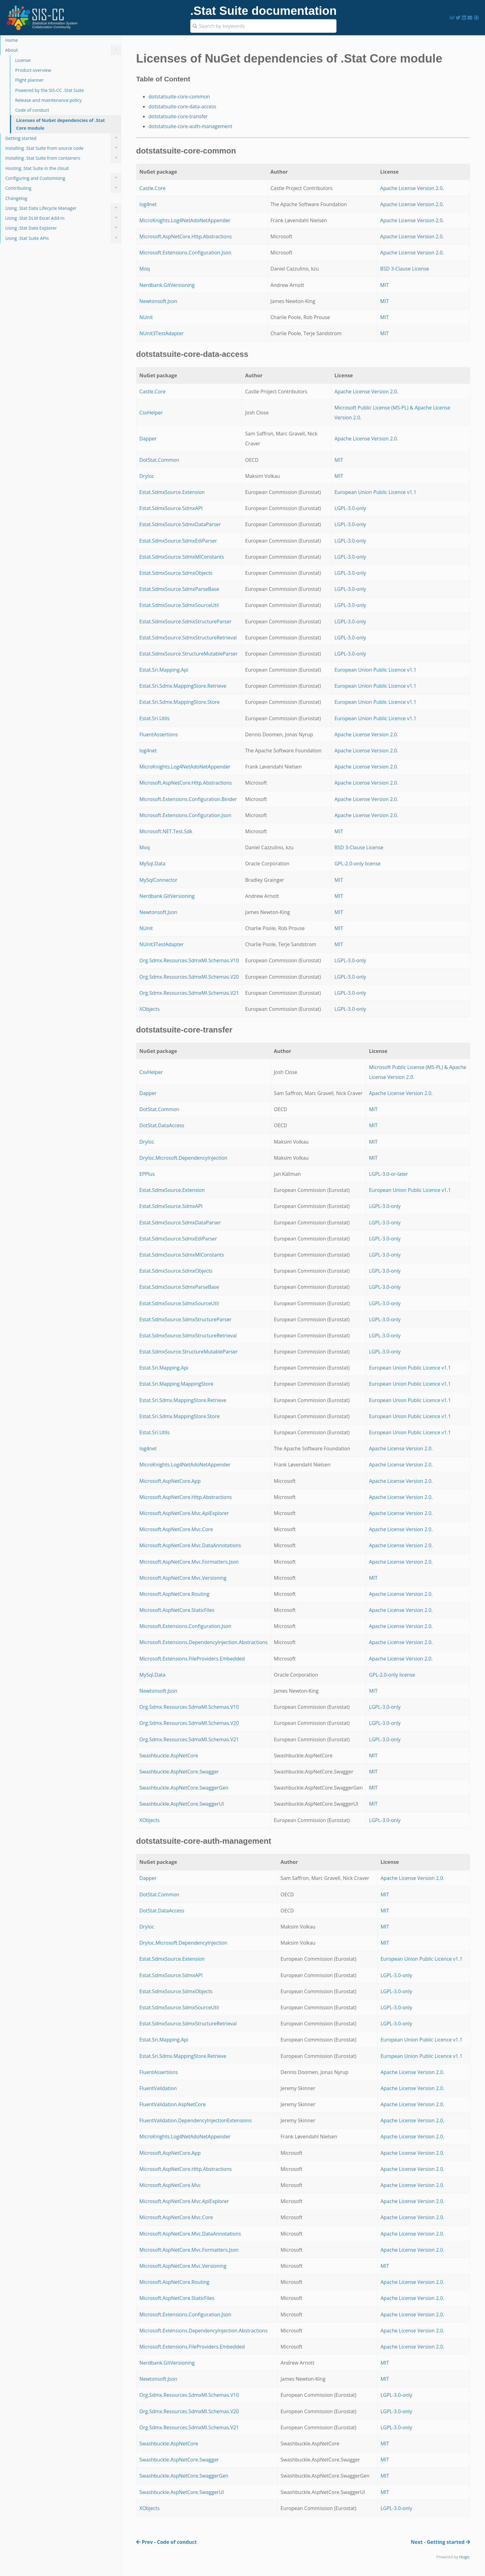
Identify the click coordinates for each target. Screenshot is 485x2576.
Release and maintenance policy (48, 100)
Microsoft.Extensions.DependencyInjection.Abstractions (203, 1642)
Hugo (464, 2557)
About (63, 50)
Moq (144, 268)
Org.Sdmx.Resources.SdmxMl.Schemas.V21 (189, 992)
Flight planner (29, 80)
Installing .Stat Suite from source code (63, 148)
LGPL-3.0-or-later (388, 1174)
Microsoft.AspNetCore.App (170, 1481)
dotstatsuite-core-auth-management (190, 126)
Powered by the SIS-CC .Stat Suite (49, 90)
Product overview (33, 70)
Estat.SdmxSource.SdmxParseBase (179, 589)
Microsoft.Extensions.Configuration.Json (185, 252)
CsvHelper (151, 412)
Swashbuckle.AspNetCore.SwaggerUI (181, 1803)
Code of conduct (32, 110)
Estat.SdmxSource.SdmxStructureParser (185, 621)
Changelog (16, 198)
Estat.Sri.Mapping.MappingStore (176, 1383)
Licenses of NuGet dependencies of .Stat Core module (60, 124)
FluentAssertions (158, 734)
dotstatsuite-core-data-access (182, 106)
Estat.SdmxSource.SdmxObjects (175, 572)
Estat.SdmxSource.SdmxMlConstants (181, 556)
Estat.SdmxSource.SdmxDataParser (180, 524)
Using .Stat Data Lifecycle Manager (63, 208)
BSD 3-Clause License (404, 268)
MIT (384, 285)
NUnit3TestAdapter (161, 333)
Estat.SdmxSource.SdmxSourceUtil (179, 605)
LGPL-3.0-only (350, 508)
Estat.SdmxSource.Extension (172, 492)
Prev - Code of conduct (166, 2542)
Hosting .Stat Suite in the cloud (37, 168)
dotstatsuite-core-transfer (178, 116)
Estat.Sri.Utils (154, 718)
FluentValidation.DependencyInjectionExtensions (195, 2120)
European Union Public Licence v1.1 (375, 492)
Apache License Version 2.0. (412, 188)
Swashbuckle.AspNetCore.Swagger (179, 1771)
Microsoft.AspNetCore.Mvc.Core (176, 1529)
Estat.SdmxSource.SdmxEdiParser (178, 540)
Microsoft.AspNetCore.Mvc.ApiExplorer (184, 1513)
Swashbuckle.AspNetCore (168, 1755)
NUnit (146, 317)
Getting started (63, 138)
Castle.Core (152, 188)
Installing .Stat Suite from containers (63, 158)
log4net (148, 204)
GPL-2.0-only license (357, 863)
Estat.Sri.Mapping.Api (163, 669)
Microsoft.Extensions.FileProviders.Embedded (192, 1658)
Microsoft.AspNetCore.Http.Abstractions (185, 236)
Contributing (63, 188)
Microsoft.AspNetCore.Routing (174, 1594)
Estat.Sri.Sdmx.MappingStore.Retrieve (182, 685)
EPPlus (147, 1174)
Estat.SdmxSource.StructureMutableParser (188, 653)
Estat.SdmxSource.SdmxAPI (171, 508)
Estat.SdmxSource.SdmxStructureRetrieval (188, 637)
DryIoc (146, 476)
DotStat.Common (159, 460)
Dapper (148, 438)
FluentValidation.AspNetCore (172, 2104)
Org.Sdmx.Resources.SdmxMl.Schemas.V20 (189, 976)
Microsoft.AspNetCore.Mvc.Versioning (182, 1577)
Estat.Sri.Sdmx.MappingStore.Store (179, 702)
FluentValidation (158, 2088)
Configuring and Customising (63, 178)
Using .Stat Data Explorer (63, 228)
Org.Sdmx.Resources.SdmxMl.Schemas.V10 (189, 960)
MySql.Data (152, 863)
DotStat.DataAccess (161, 1125)
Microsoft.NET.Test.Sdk (165, 831)
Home (11, 40)
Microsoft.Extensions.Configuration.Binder (188, 799)
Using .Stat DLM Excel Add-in (63, 218)
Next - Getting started (440, 2542)
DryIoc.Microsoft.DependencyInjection (183, 1157)
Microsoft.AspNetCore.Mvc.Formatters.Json (189, 1561)
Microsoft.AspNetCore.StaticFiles (176, 1610)
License (23, 60)
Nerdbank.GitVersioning (167, 285)
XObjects (149, 1009)
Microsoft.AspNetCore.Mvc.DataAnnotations (190, 1545)
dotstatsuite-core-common (179, 96)
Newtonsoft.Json (158, 301)
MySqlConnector (158, 880)
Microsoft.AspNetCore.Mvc (170, 2185)
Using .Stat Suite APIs (63, 238)
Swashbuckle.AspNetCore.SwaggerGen (183, 1787)
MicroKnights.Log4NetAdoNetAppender (185, 220)
